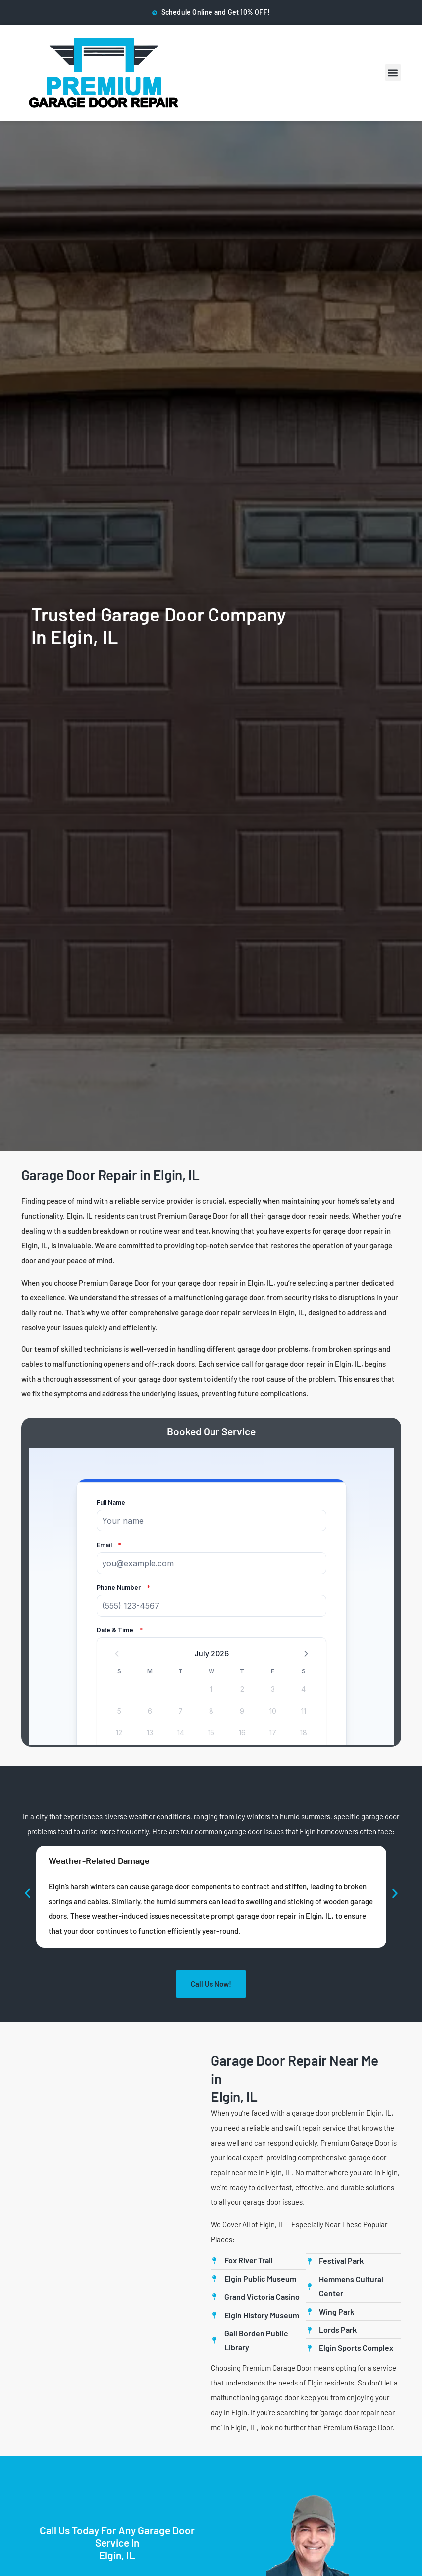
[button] (393, 72)
